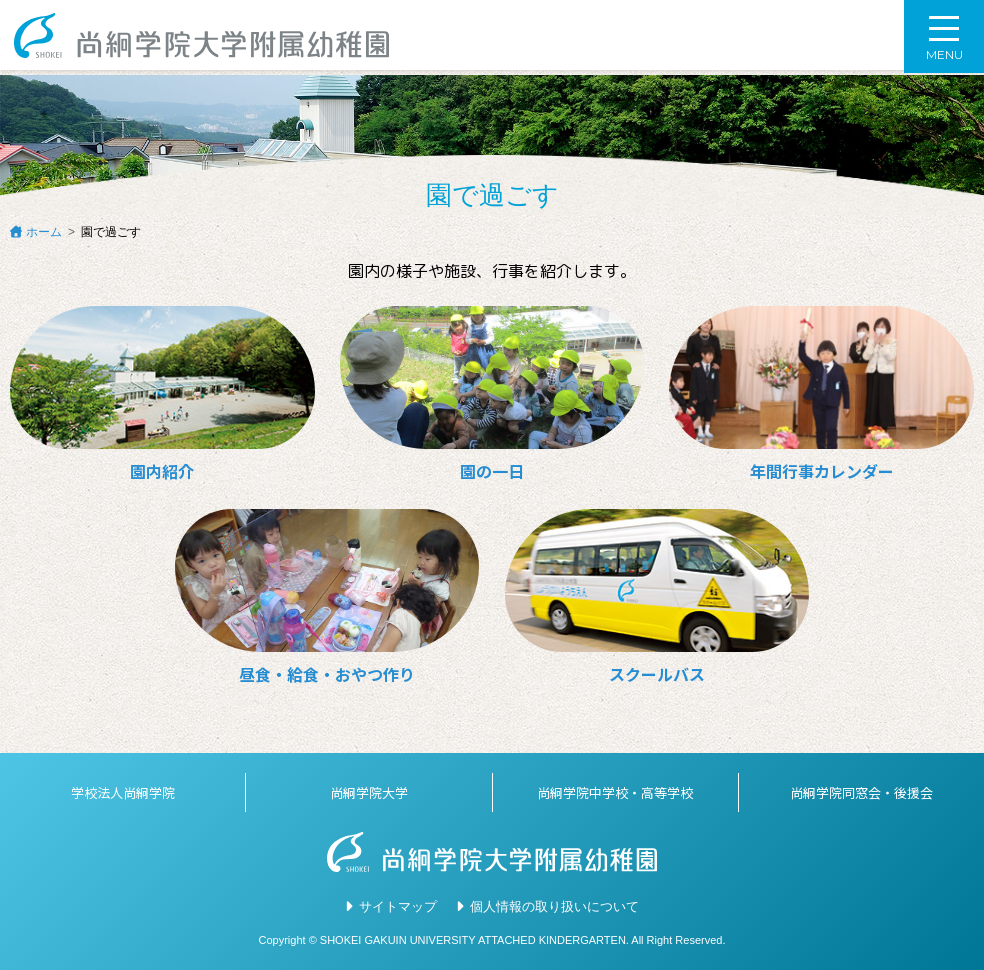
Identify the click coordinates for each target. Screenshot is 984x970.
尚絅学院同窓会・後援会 (861, 792)
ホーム (44, 232)
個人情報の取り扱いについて (554, 906)
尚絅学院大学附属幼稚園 (205, 37)
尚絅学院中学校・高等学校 (615, 792)
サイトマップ (398, 906)
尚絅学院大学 (369, 792)
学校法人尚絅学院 (123, 792)
